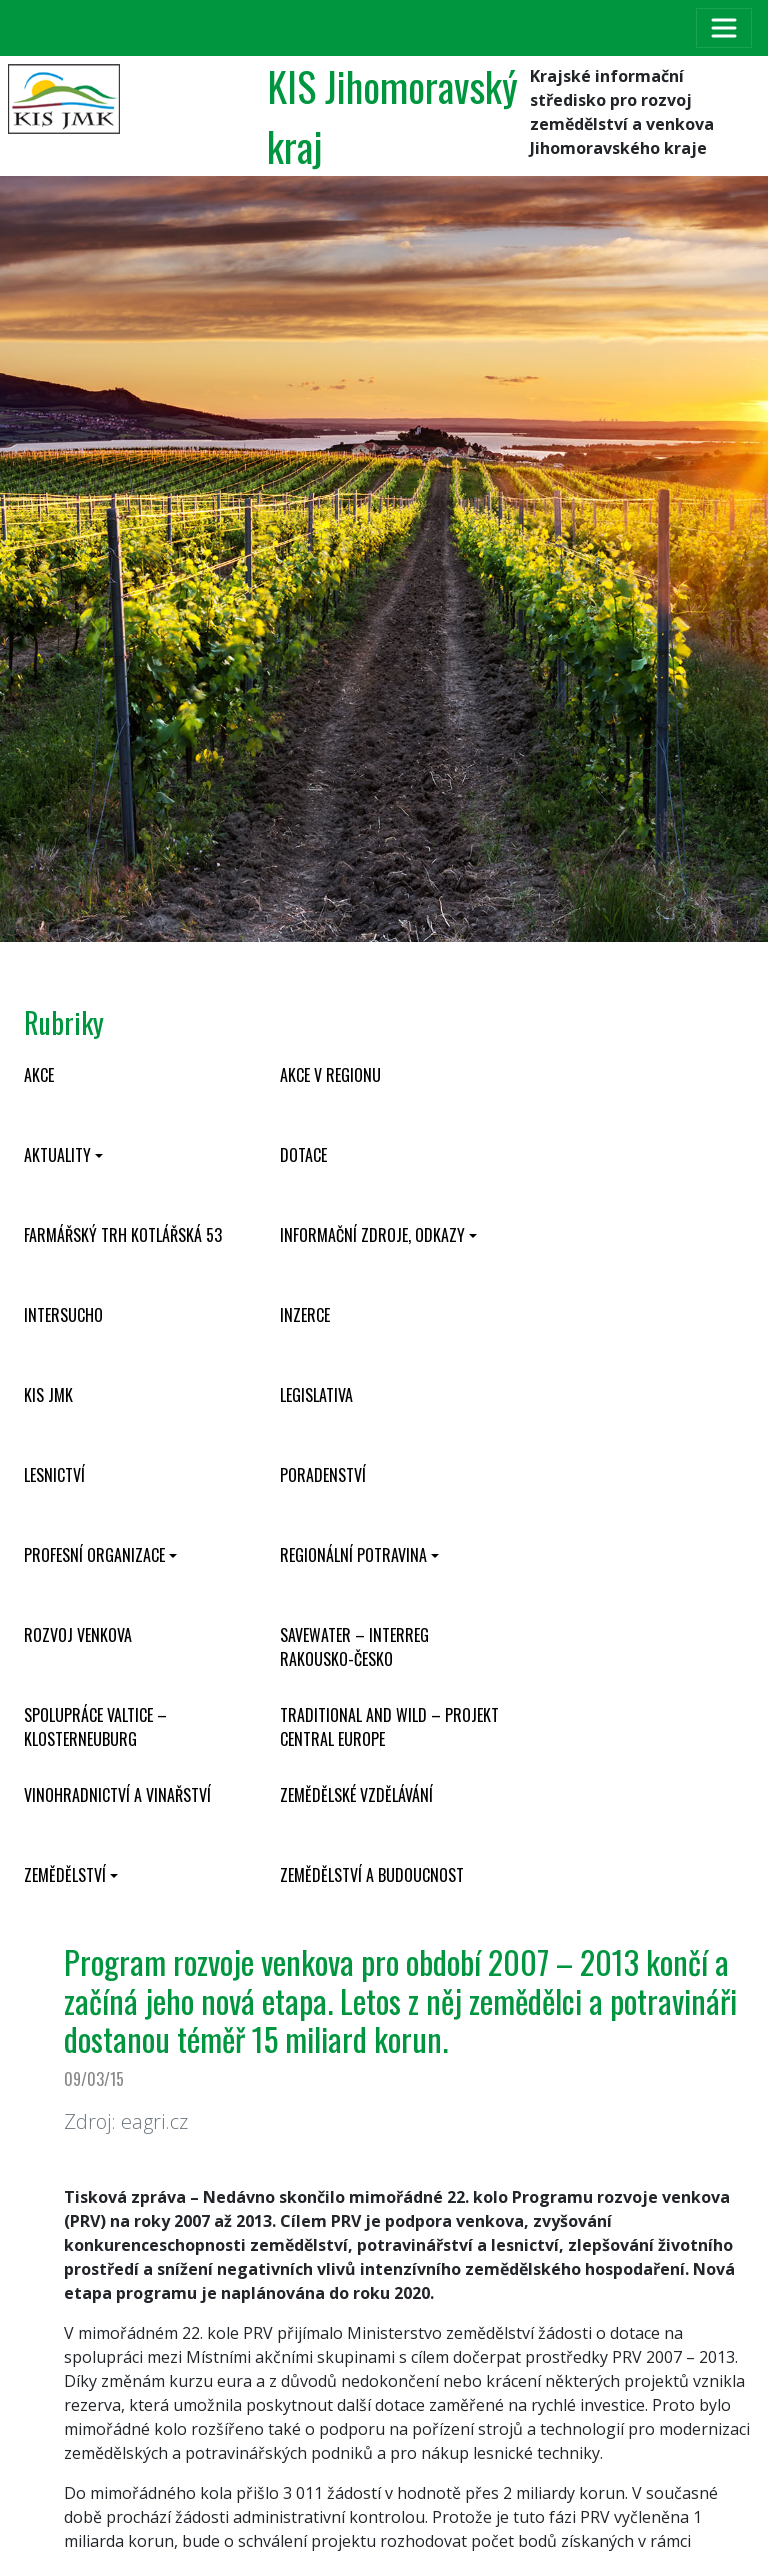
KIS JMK (48, 1395)
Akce (39, 1075)
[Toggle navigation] (724, 28)
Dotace (303, 1155)
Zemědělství (65, 1875)
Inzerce (305, 1315)
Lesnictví (54, 1475)
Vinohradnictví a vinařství (117, 1795)
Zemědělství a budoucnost (372, 1875)
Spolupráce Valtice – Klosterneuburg (95, 1727)
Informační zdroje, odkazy (372, 1235)
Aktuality (57, 1155)
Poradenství (323, 1475)
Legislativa (316, 1395)
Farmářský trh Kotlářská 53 (123, 1235)
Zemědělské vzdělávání (356, 1795)
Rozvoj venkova (78, 1635)
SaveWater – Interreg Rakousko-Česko (354, 1647)
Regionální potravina (353, 1555)
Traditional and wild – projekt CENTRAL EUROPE (389, 1727)
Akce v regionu (330, 1075)
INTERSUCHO (63, 1315)
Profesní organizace (94, 1555)
